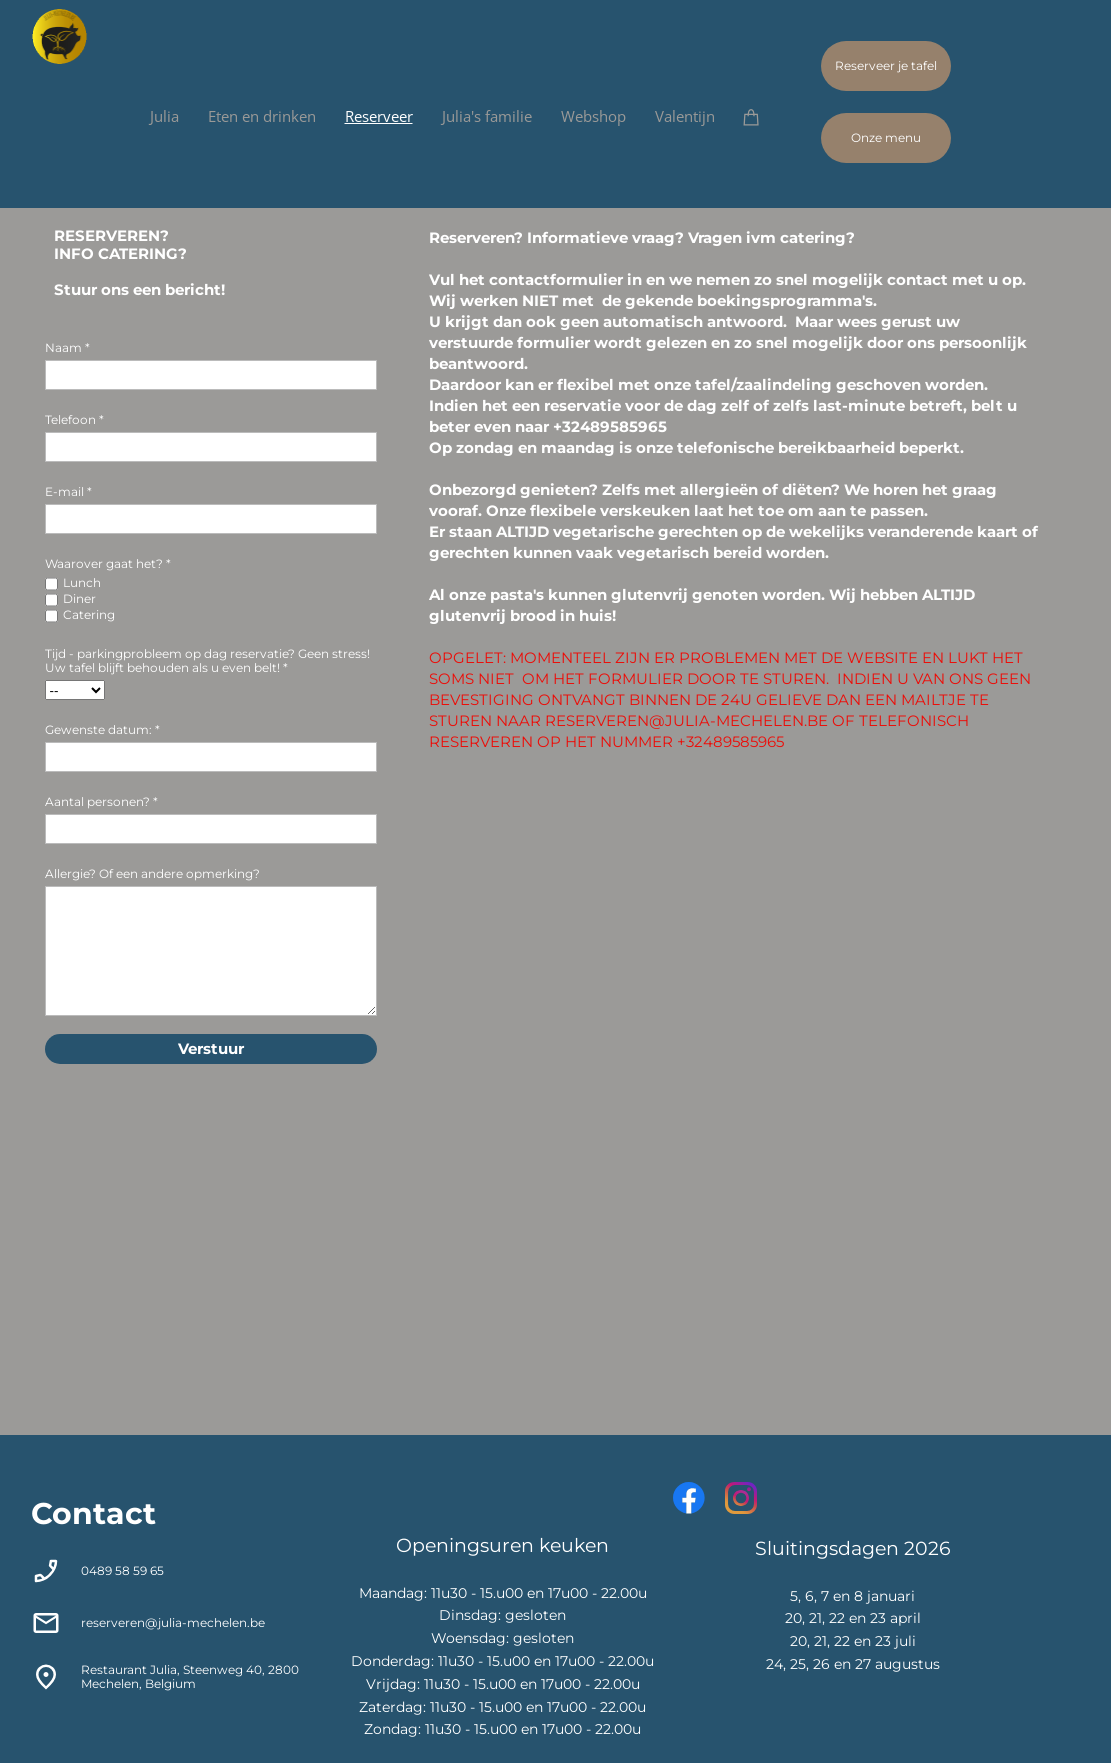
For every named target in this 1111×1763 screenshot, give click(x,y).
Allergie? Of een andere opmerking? (152, 873)
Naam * (67, 347)
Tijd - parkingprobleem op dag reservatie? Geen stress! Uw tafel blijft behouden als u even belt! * (207, 660)
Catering (89, 614)
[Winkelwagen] (761, 117)
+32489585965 (610, 426)
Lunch (82, 582)
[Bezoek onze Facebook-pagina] (689, 1498)
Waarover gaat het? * (108, 563)
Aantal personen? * (101, 801)
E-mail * (68, 491)
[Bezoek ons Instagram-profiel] (741, 1498)
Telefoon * (74, 419)
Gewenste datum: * (102, 729)
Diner (79, 598)
